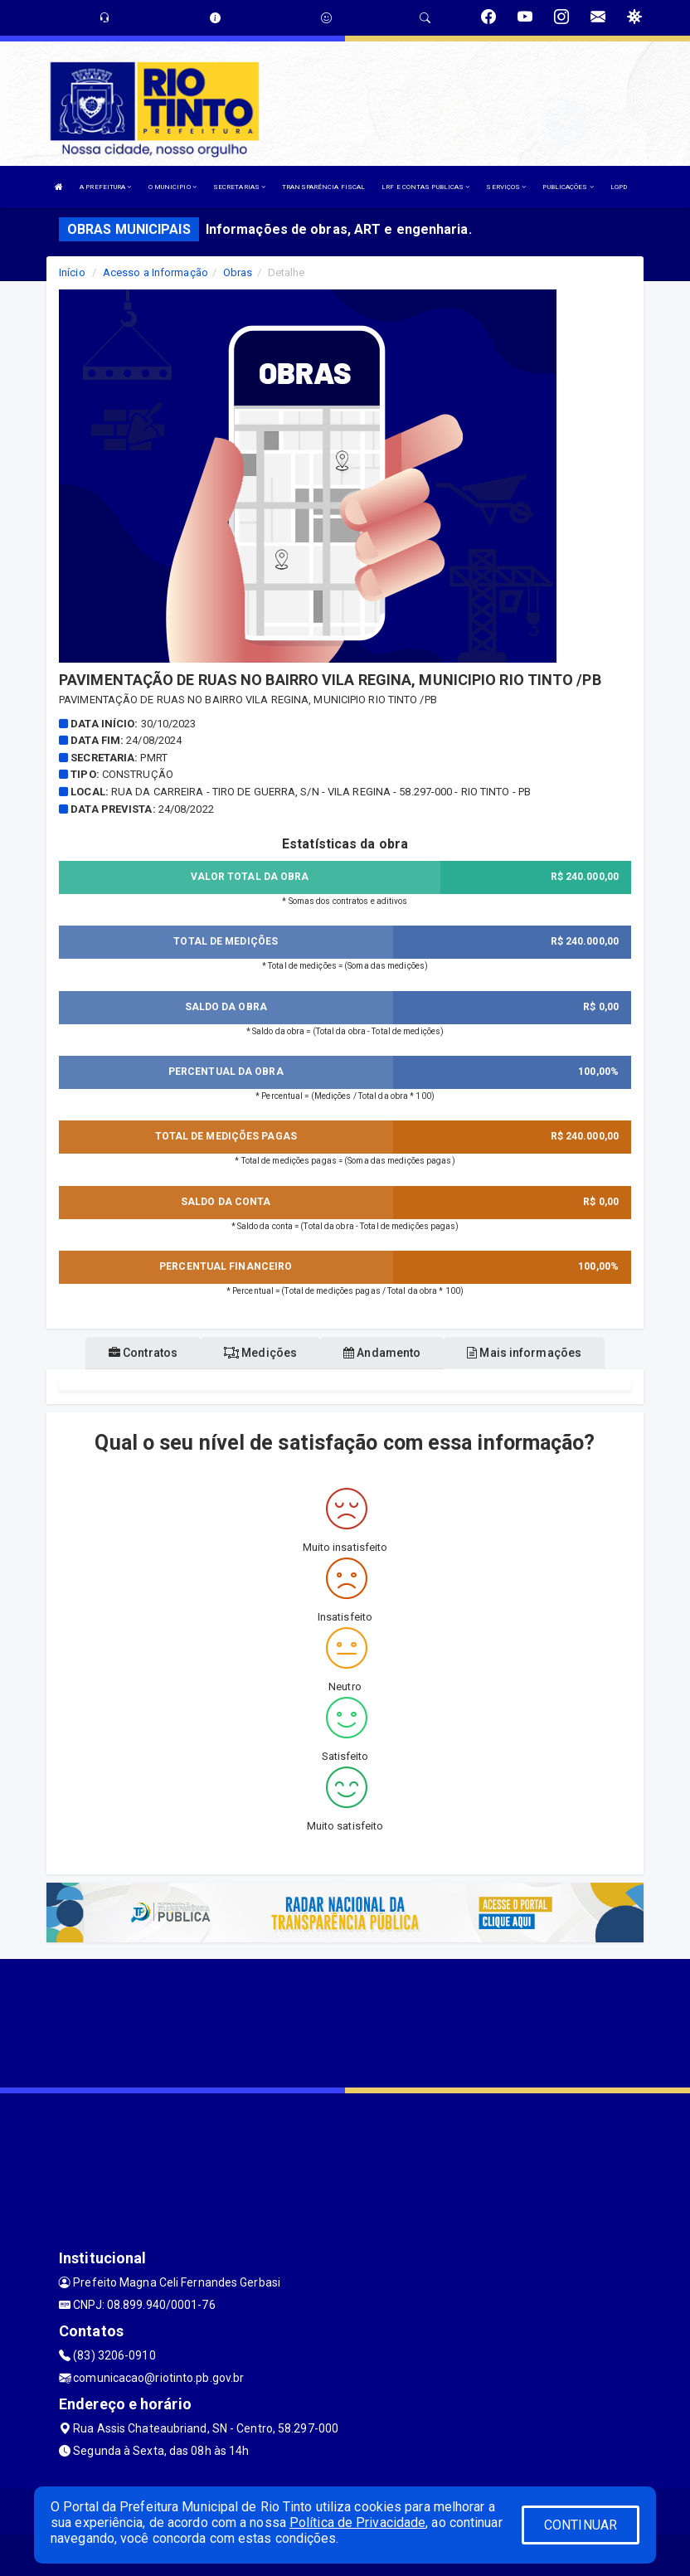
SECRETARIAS (239, 187)
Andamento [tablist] (381, 1352)
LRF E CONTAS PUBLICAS (425, 187)
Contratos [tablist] (143, 1352)
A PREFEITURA (105, 187)
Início (72, 272)
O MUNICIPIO (172, 187)
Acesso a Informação (155, 272)
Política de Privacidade (357, 2522)
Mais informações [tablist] (524, 1352)
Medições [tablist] (260, 1352)
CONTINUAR (580, 2525)
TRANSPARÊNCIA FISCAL (323, 187)
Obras (238, 272)
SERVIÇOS (506, 187)
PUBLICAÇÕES (567, 187)
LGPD (618, 187)
